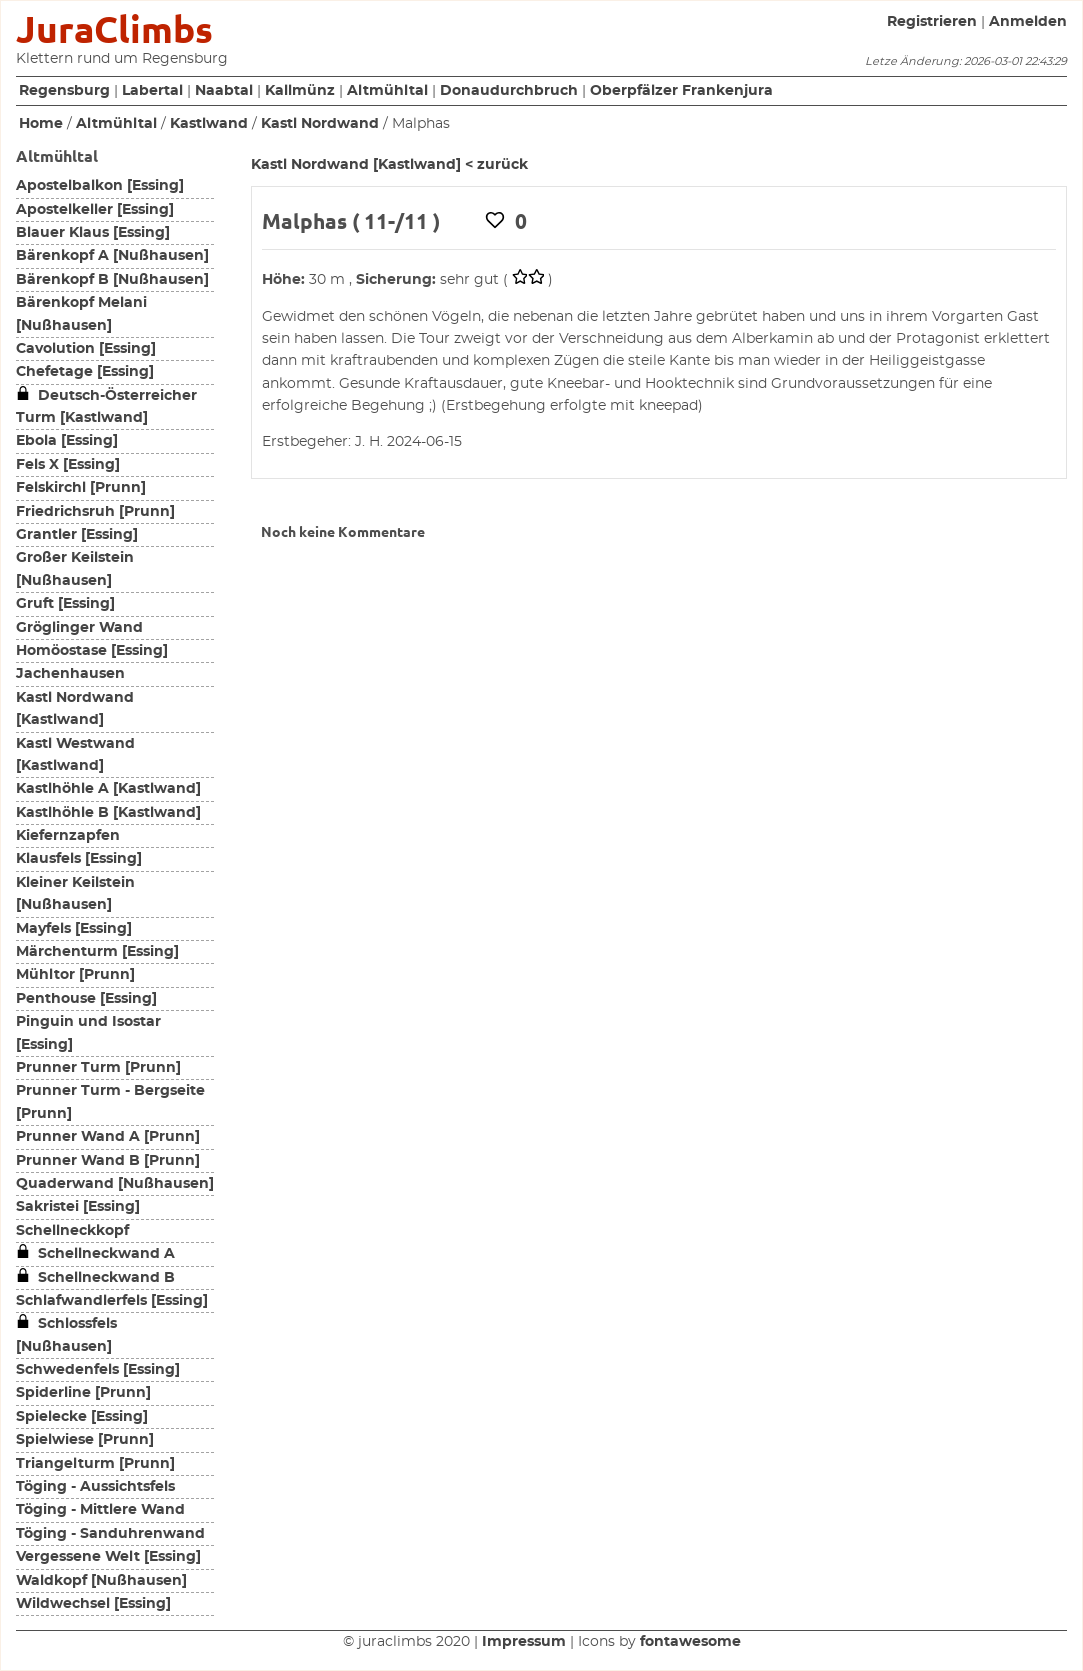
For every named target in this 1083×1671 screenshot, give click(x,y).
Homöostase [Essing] (92, 651)
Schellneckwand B (95, 1278)
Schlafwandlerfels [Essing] (112, 1301)
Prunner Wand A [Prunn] (108, 1137)
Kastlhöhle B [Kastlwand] (108, 813)
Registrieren (932, 22)
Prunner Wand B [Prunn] (108, 1161)
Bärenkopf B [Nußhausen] (112, 280)
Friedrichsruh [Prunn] (95, 512)
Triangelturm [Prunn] (95, 1464)
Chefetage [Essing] (85, 372)
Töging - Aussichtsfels (95, 1487)
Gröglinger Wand (79, 628)
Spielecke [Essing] (82, 1417)
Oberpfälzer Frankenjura (681, 91)
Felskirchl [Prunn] (81, 488)
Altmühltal (387, 91)
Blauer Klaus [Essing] (93, 233)
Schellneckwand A (95, 1254)
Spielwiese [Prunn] (85, 1440)
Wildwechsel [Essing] (93, 1604)
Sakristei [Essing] (78, 1207)
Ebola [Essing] (67, 441)
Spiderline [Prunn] (83, 1393)
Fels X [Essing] (68, 465)
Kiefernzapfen (68, 836)
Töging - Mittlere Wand (100, 1510)
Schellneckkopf (72, 1231)
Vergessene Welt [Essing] (108, 1557)
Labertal (152, 91)
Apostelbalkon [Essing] (100, 186)
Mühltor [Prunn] (75, 975)
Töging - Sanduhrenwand (110, 1534)
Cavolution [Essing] (86, 349)
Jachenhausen (70, 674)
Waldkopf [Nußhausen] (101, 1581)
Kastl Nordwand (320, 124)
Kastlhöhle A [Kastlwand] (108, 789)
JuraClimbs (114, 29)
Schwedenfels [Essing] (98, 1370)
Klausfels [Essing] (79, 859)
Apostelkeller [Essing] (95, 210)
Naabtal (224, 91)
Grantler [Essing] (77, 535)
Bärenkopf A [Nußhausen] (112, 256)
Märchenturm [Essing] (97, 952)
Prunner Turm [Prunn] (98, 1068)
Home (41, 124)
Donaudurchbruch (509, 91)
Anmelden (1028, 22)
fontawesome (690, 1642)
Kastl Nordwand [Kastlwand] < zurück (389, 165)
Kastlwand (209, 124)
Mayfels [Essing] (74, 929)
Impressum (524, 1642)
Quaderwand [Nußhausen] (115, 1184)
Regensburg (64, 91)
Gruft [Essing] (65, 604)
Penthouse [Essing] (86, 999)
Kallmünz (300, 91)
